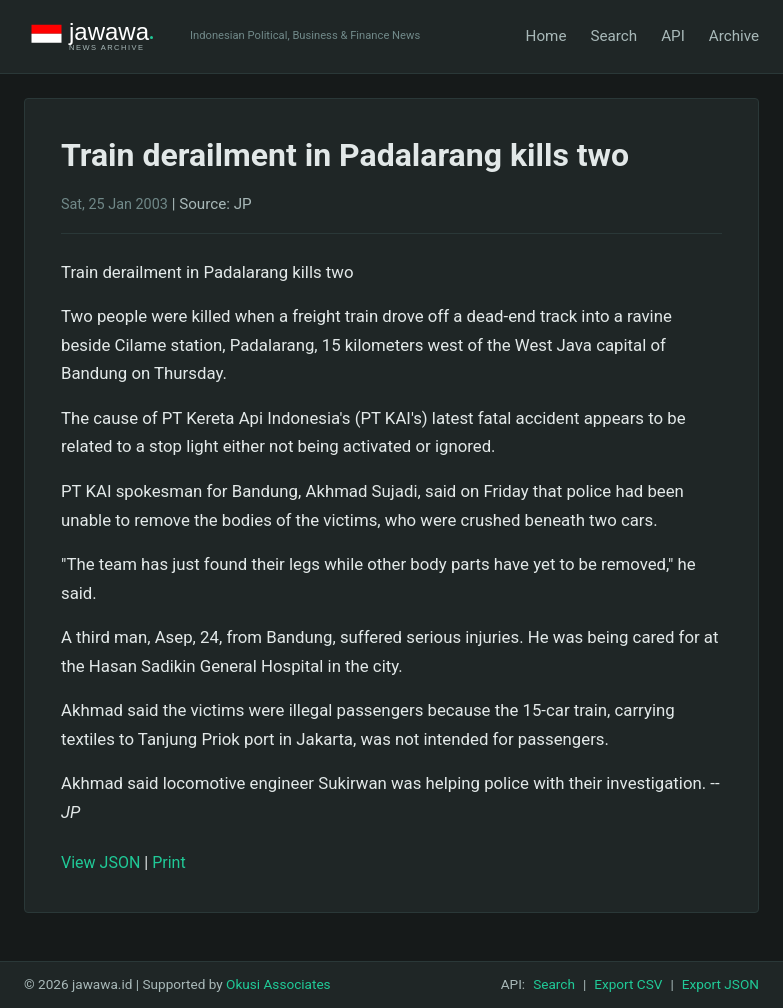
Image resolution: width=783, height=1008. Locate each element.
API (673, 36)
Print (168, 862)
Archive (734, 36)
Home (546, 36)
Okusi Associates (278, 984)
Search (613, 36)
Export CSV (628, 984)
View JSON (100, 862)
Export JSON (720, 984)
